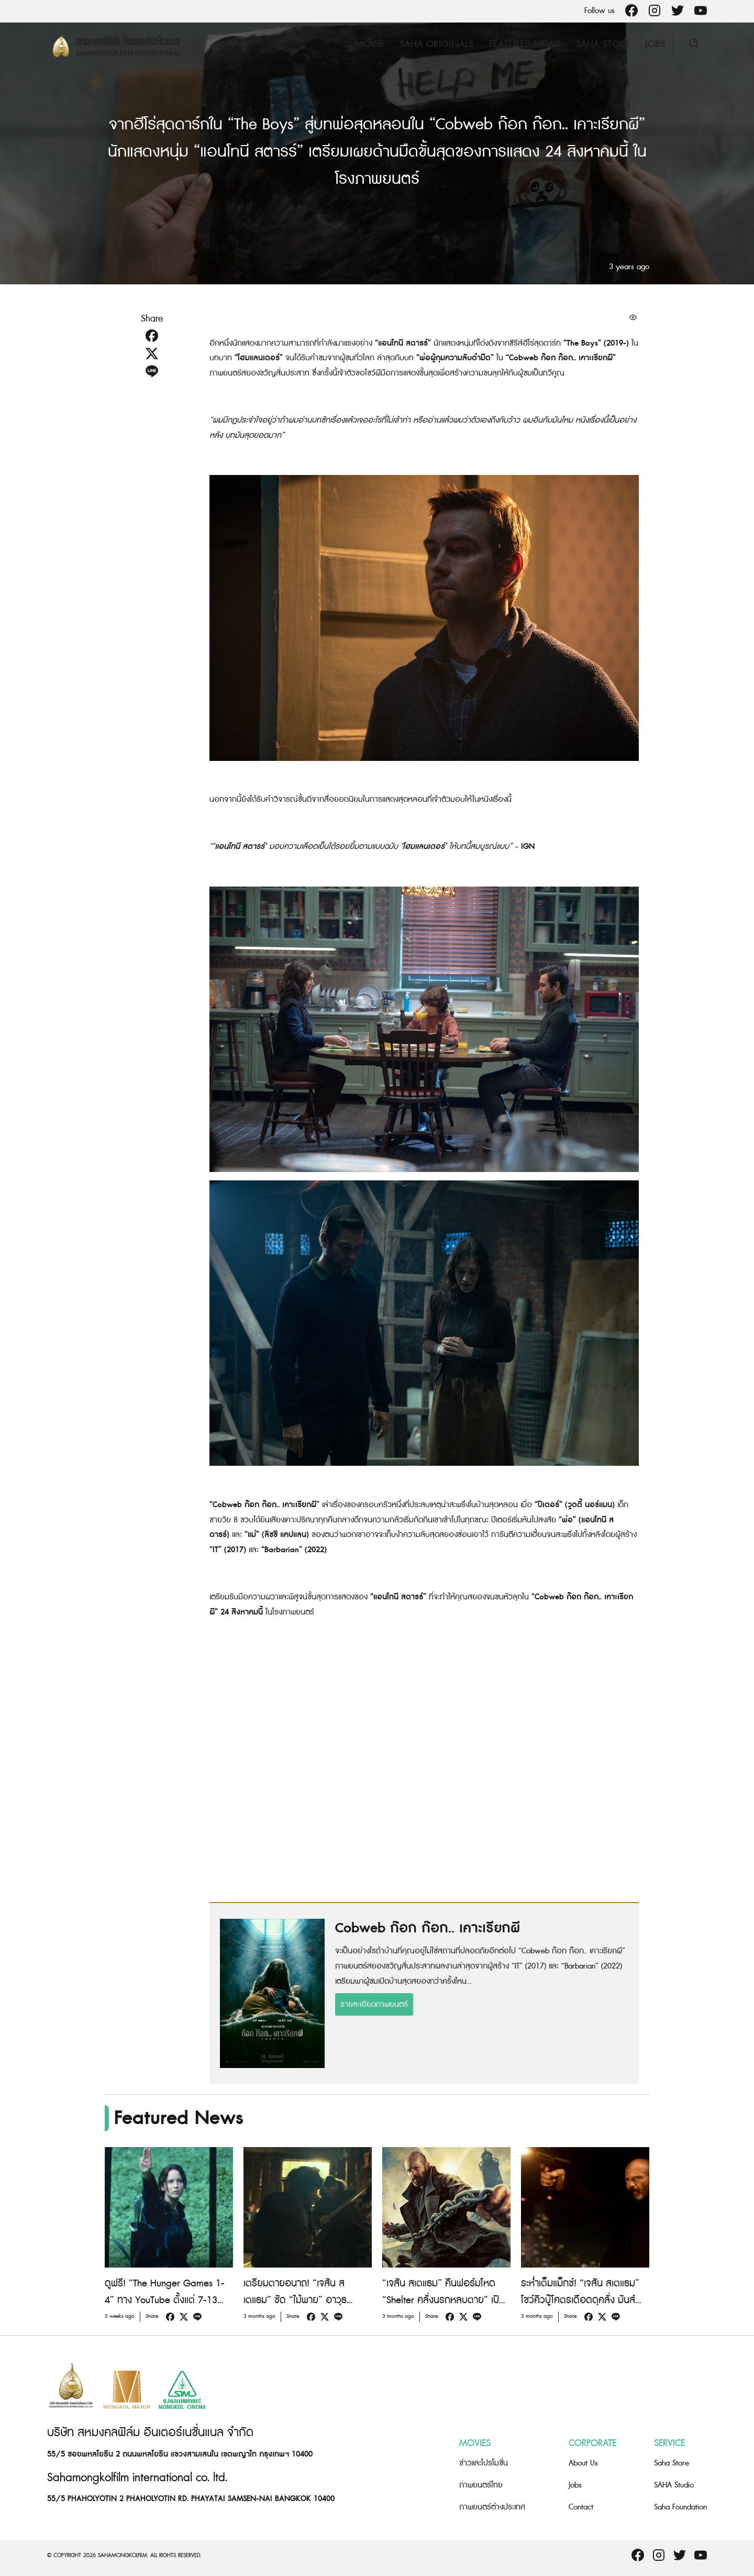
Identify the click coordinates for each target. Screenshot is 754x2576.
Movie (369, 44)
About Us (583, 2463)
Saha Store (602, 44)
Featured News (524, 44)
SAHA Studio (674, 2485)
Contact (581, 2507)
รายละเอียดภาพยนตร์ (374, 2004)
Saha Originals (436, 44)
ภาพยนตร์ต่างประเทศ (492, 2507)
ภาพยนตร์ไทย (481, 2485)
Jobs (655, 44)
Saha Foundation (680, 2507)
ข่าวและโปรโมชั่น (483, 2463)
